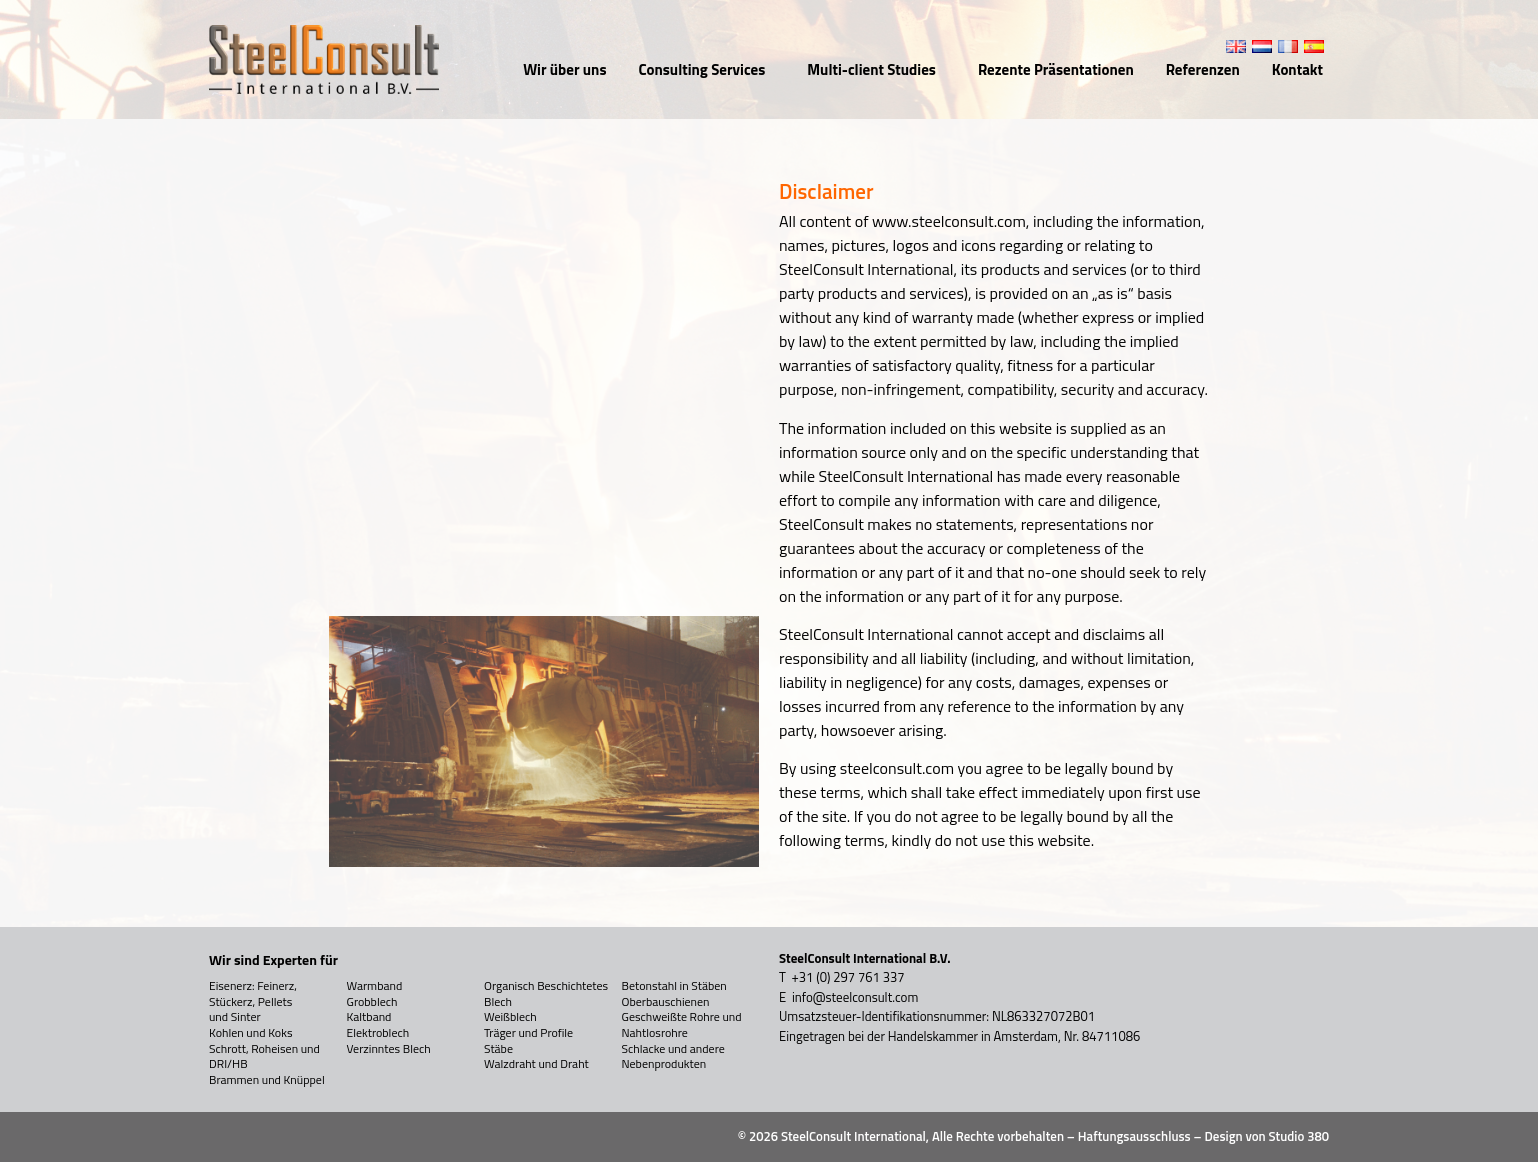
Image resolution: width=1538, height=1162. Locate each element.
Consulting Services (706, 69)
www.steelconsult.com (949, 221)
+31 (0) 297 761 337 (848, 977)
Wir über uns (564, 69)
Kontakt (1297, 69)
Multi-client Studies (876, 69)
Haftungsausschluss (1134, 1136)
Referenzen (1203, 69)
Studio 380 (1299, 1136)
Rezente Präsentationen (1056, 69)
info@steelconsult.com (855, 997)
